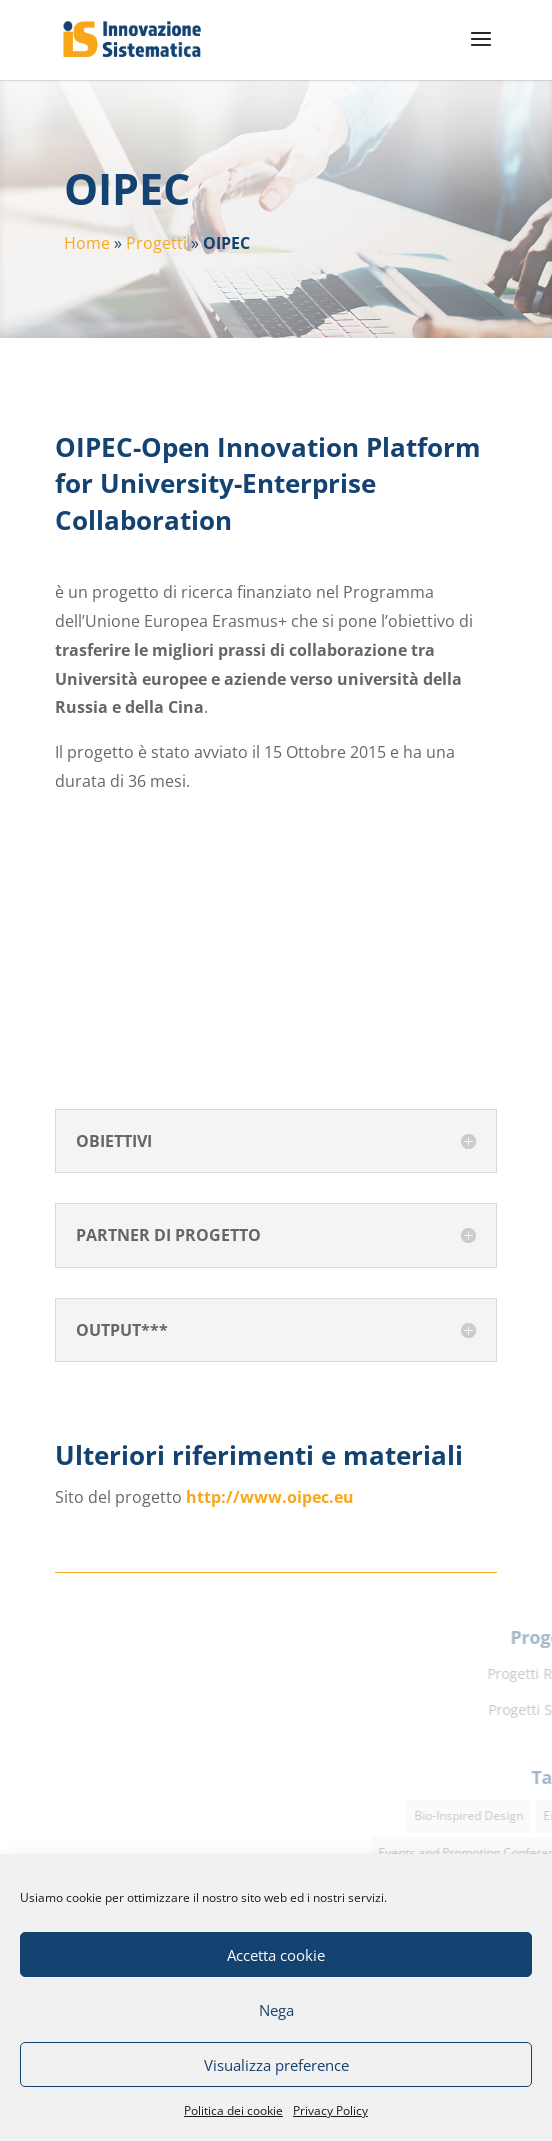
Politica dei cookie (233, 2110)
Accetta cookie (276, 1955)
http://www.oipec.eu (270, 1497)
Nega (276, 2010)
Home (87, 243)
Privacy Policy (330, 2110)
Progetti (156, 243)
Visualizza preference (276, 2065)
